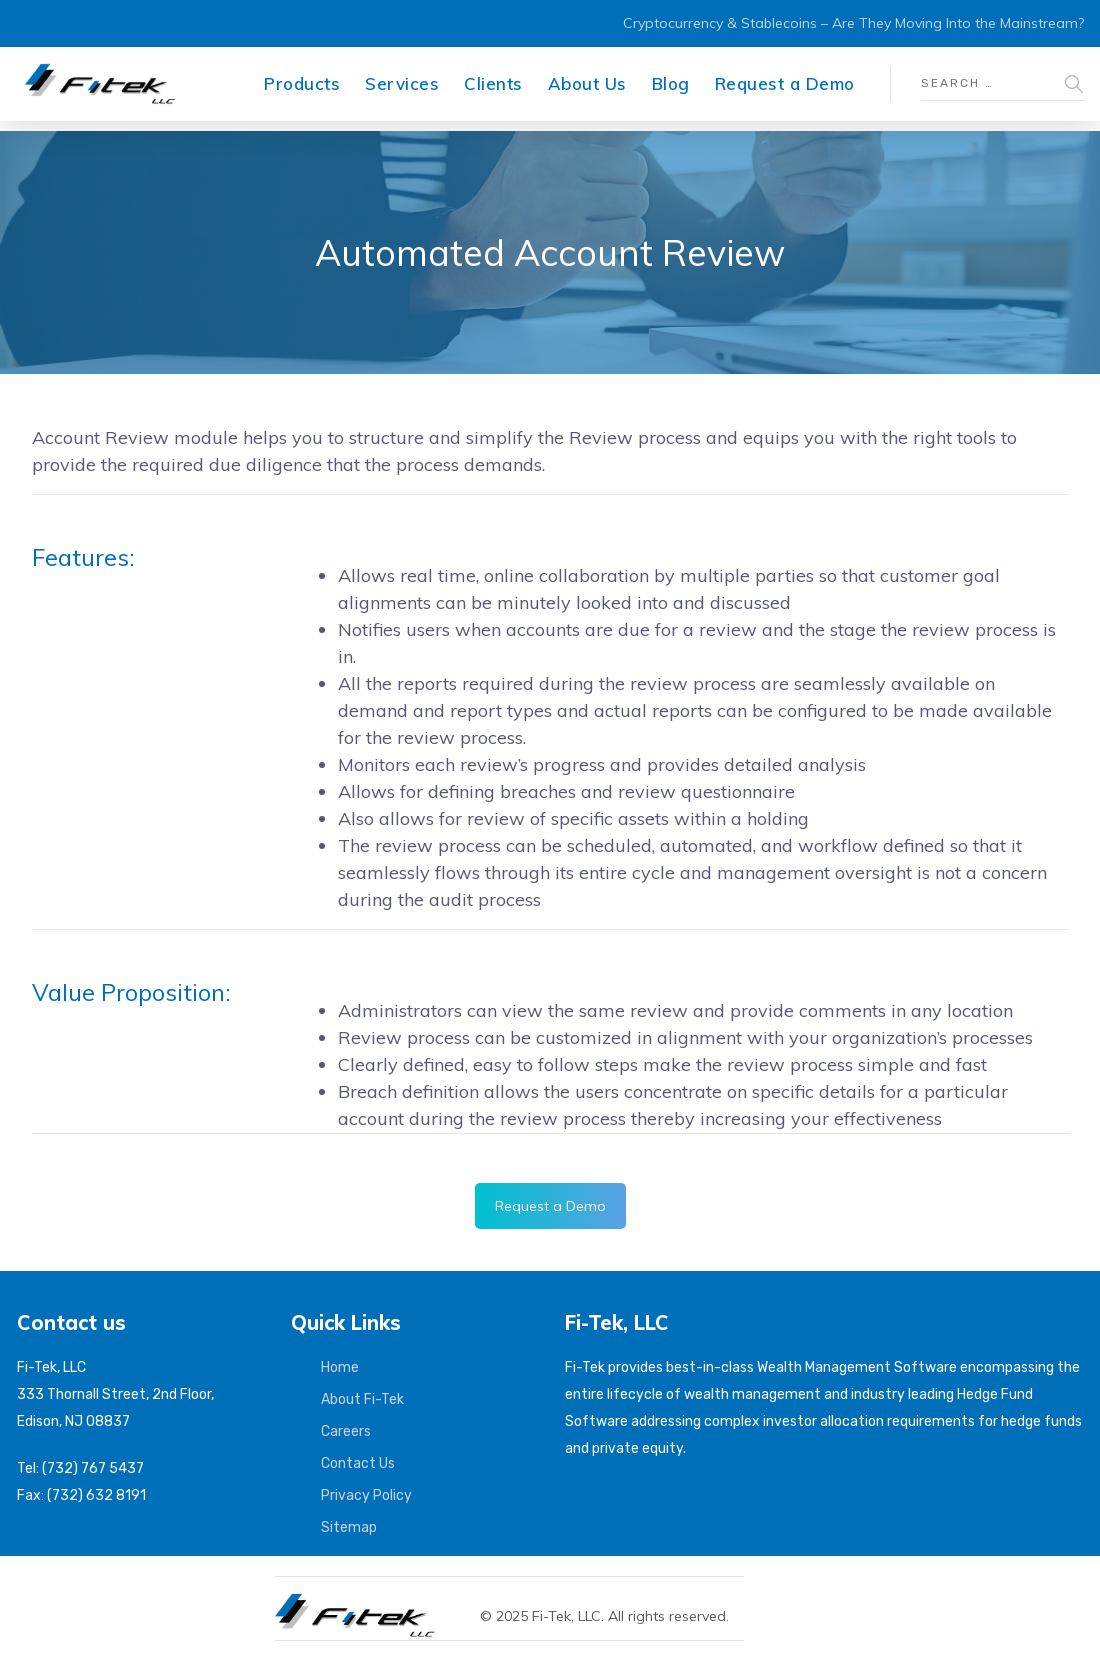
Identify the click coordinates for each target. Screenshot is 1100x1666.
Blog (671, 83)
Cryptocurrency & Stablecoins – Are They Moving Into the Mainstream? (853, 23)
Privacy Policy (366, 1495)
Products (302, 83)
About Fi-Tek (362, 1399)
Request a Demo (785, 83)
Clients (493, 83)
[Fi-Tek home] (365, 1603)
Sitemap (349, 1527)
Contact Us (358, 1463)
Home (340, 1367)
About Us (587, 83)
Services (402, 83)
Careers (346, 1431)
